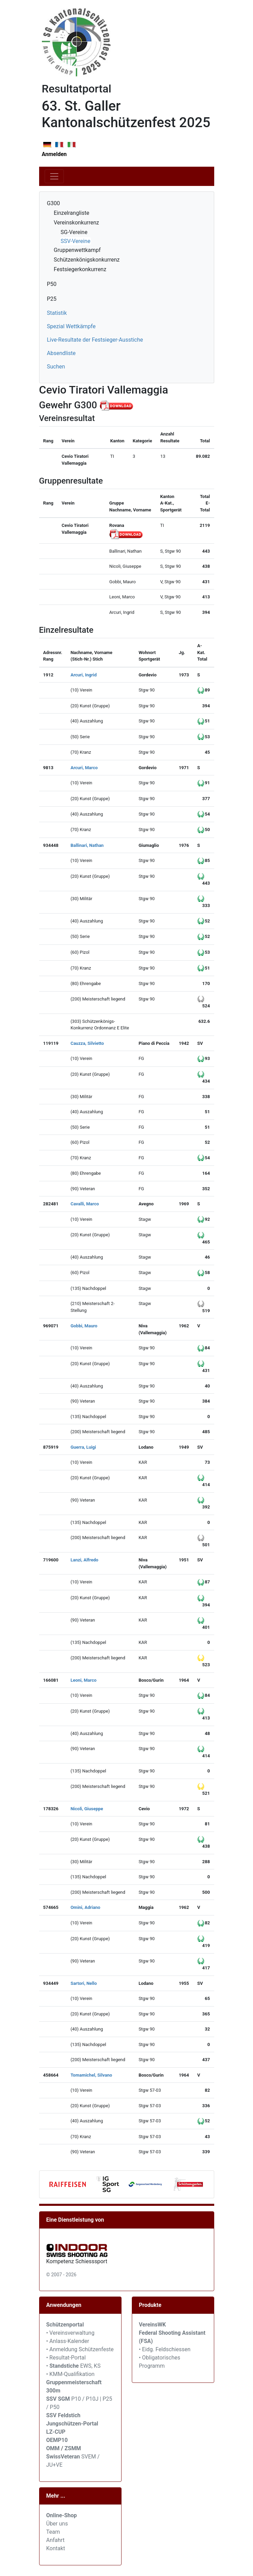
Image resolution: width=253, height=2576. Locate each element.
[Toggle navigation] (54, 176)
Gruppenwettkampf (77, 250)
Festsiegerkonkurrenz (80, 269)
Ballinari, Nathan (87, 845)
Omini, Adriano (85, 1907)
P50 (52, 284)
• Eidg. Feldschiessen (165, 2349)
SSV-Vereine (76, 241)
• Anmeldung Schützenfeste (80, 2349)
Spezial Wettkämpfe (71, 326)
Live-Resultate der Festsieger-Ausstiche (95, 339)
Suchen (56, 366)
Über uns (57, 2523)
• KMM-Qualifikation (70, 2374)
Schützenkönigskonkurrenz (87, 259)
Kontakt (55, 2548)
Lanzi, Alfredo (84, 1559)
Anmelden (54, 154)
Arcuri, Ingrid (83, 674)
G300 (53, 203)
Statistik (57, 313)
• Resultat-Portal (66, 2357)
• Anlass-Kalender (67, 2341)
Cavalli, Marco (84, 1203)
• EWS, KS (73, 2366)
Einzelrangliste (71, 213)
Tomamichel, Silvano (91, 2075)
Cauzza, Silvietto (87, 1043)
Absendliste (61, 353)
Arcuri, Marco (83, 767)
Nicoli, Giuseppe (86, 1808)
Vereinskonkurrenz (76, 222)
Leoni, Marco (83, 1680)
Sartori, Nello (83, 1983)
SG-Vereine (74, 232)
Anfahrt (55, 2540)
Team (53, 2532)
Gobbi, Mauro (83, 1325)
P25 (52, 299)
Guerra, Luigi (83, 1447)
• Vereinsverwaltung (70, 2333)
